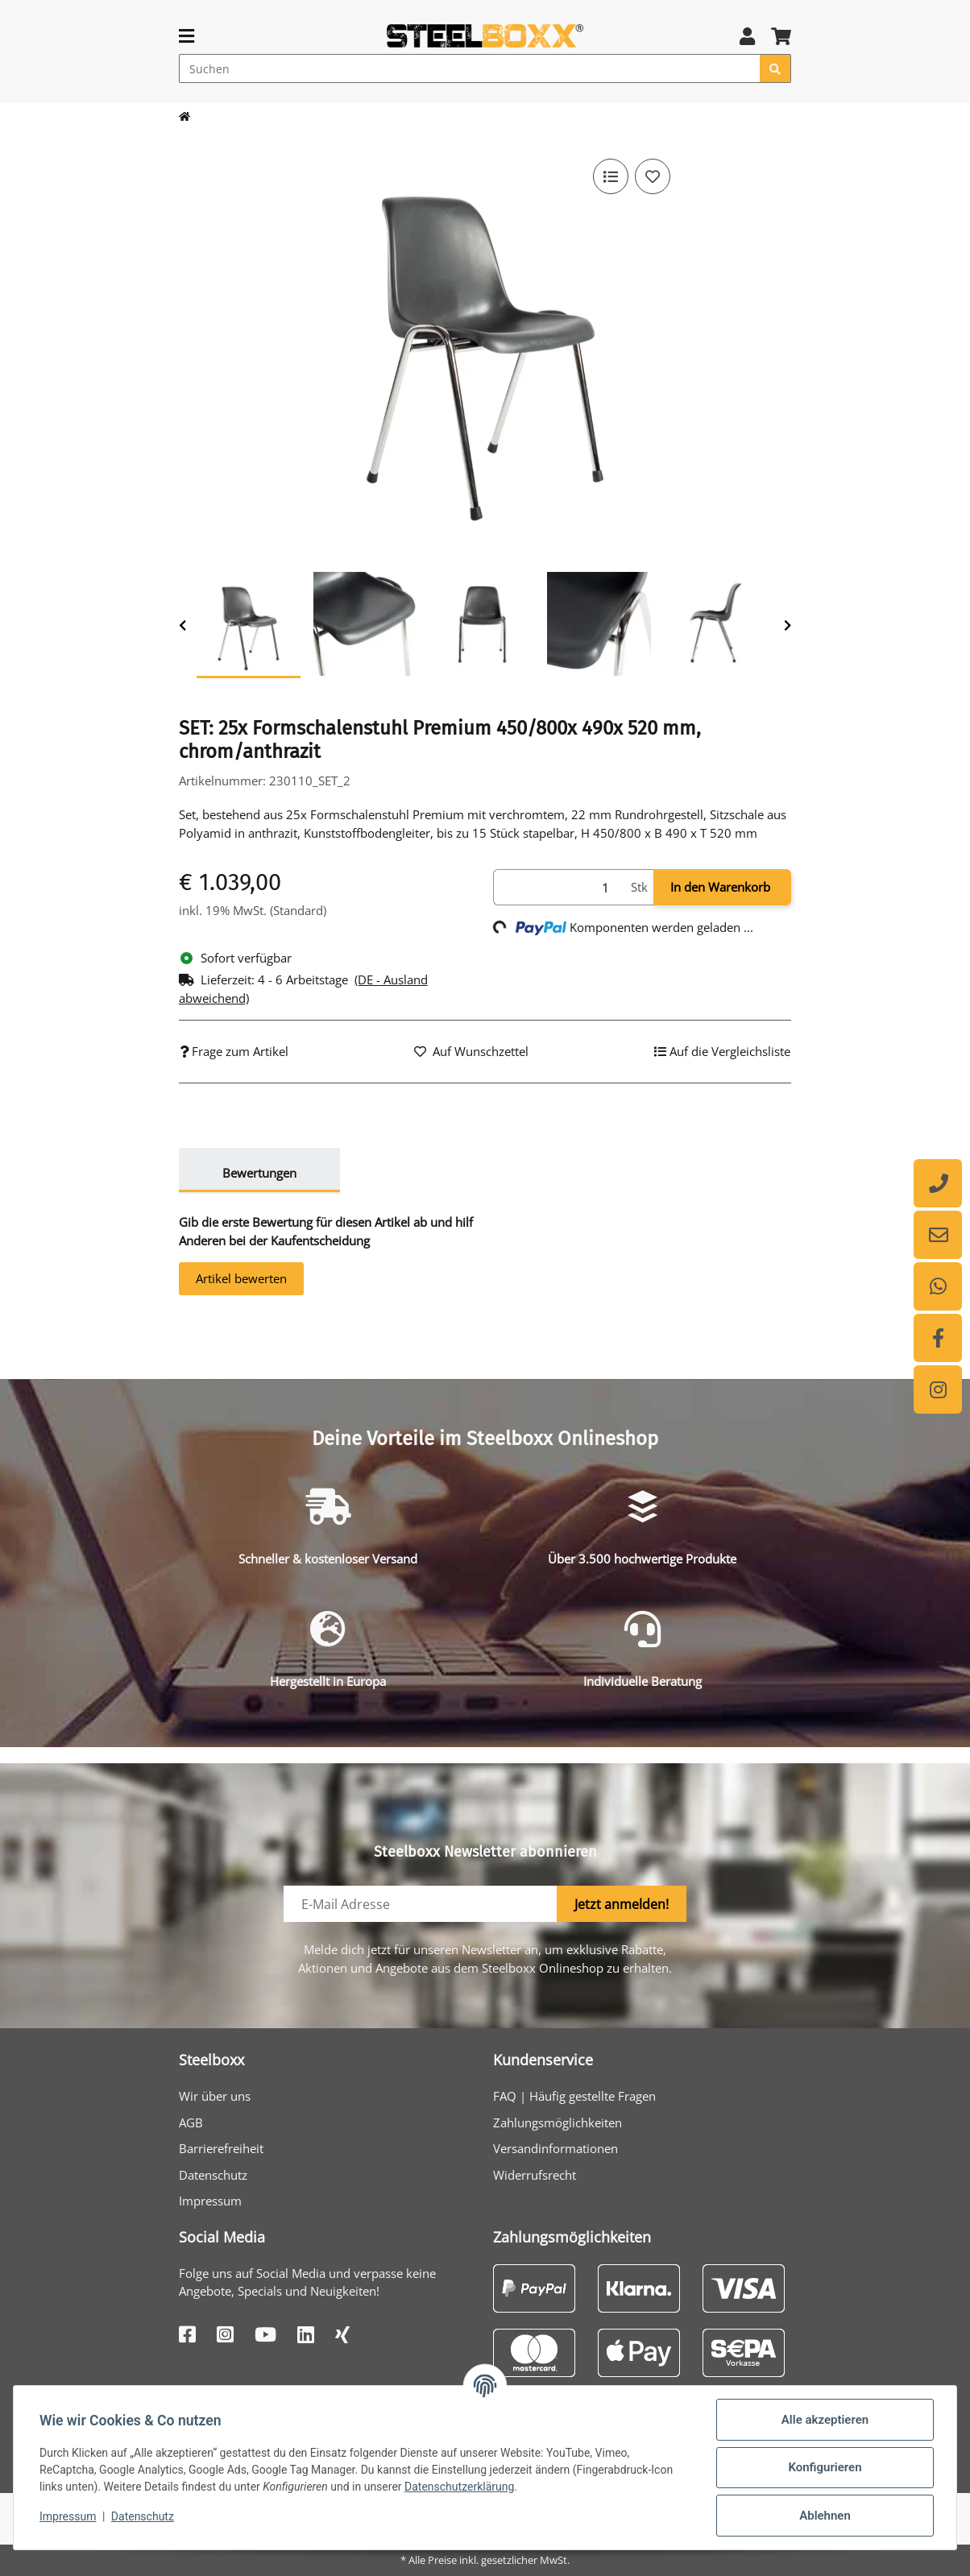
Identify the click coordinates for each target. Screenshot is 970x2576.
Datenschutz (213, 2175)
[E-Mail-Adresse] (421, 1904)
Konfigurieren (824, 2467)
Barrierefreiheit (221, 2148)
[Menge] (559, 887)
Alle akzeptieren (824, 2419)
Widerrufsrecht (534, 2175)
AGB (191, 2122)
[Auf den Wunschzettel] (652, 176)
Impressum (210, 2201)
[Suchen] (470, 68)
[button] (747, 36)
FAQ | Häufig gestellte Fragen (574, 2096)
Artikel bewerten (241, 1278)
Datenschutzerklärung (459, 2486)
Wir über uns (215, 2096)
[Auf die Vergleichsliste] (610, 176)
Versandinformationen (555, 2148)
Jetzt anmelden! (621, 1904)
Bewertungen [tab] (259, 1173)
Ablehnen (825, 2515)
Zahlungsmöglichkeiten (557, 2122)
